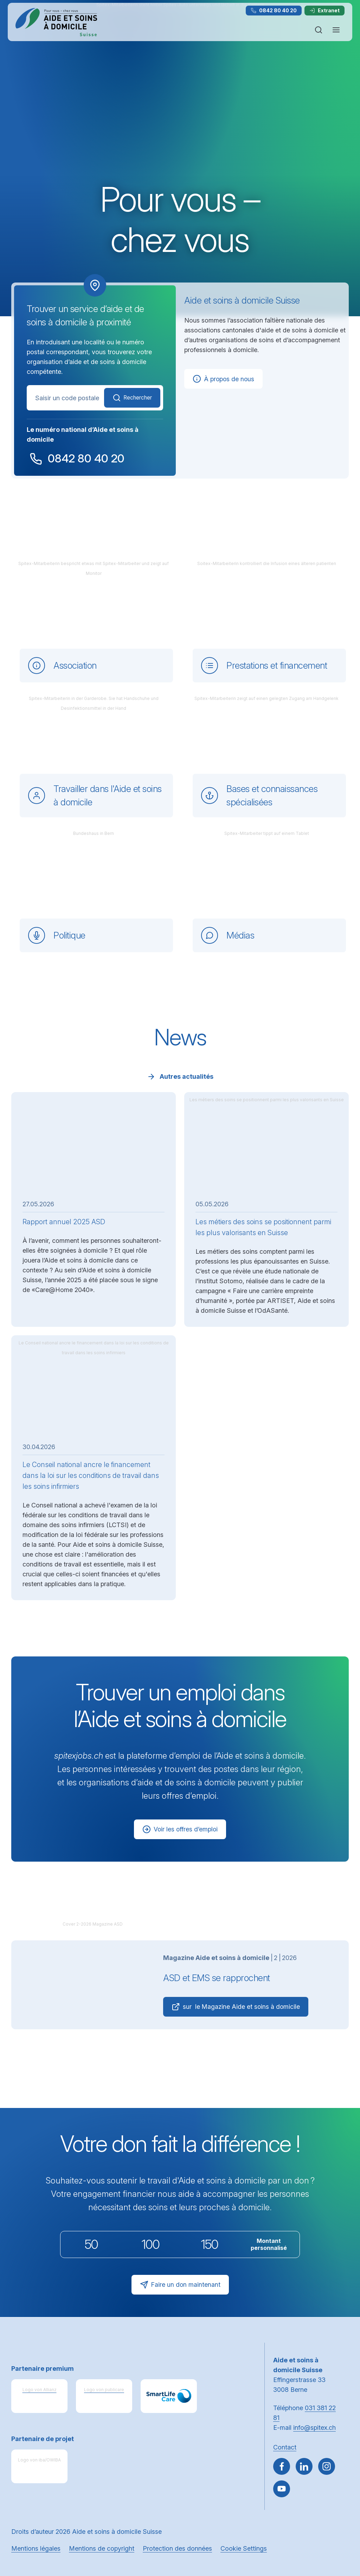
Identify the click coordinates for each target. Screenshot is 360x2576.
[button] (339, 2531)
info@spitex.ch (314, 2427)
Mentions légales (35, 2548)
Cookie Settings (243, 2548)
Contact (284, 2447)
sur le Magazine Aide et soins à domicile (236, 2007)
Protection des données (177, 2548)
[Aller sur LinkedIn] (304, 2466)
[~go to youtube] (281, 2488)
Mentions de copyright (101, 2548)
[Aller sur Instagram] (326, 2466)
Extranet (324, 10)
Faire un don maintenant (180, 2285)
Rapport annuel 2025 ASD (63, 1221)
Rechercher (130, 398)
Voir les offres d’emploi (180, 1829)
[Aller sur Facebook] (281, 2466)
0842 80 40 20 (274, 10)
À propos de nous (224, 379)
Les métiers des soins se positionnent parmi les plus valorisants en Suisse (263, 1227)
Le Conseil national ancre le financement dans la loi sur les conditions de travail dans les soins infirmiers (90, 1475)
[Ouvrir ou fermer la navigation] (336, 29)
